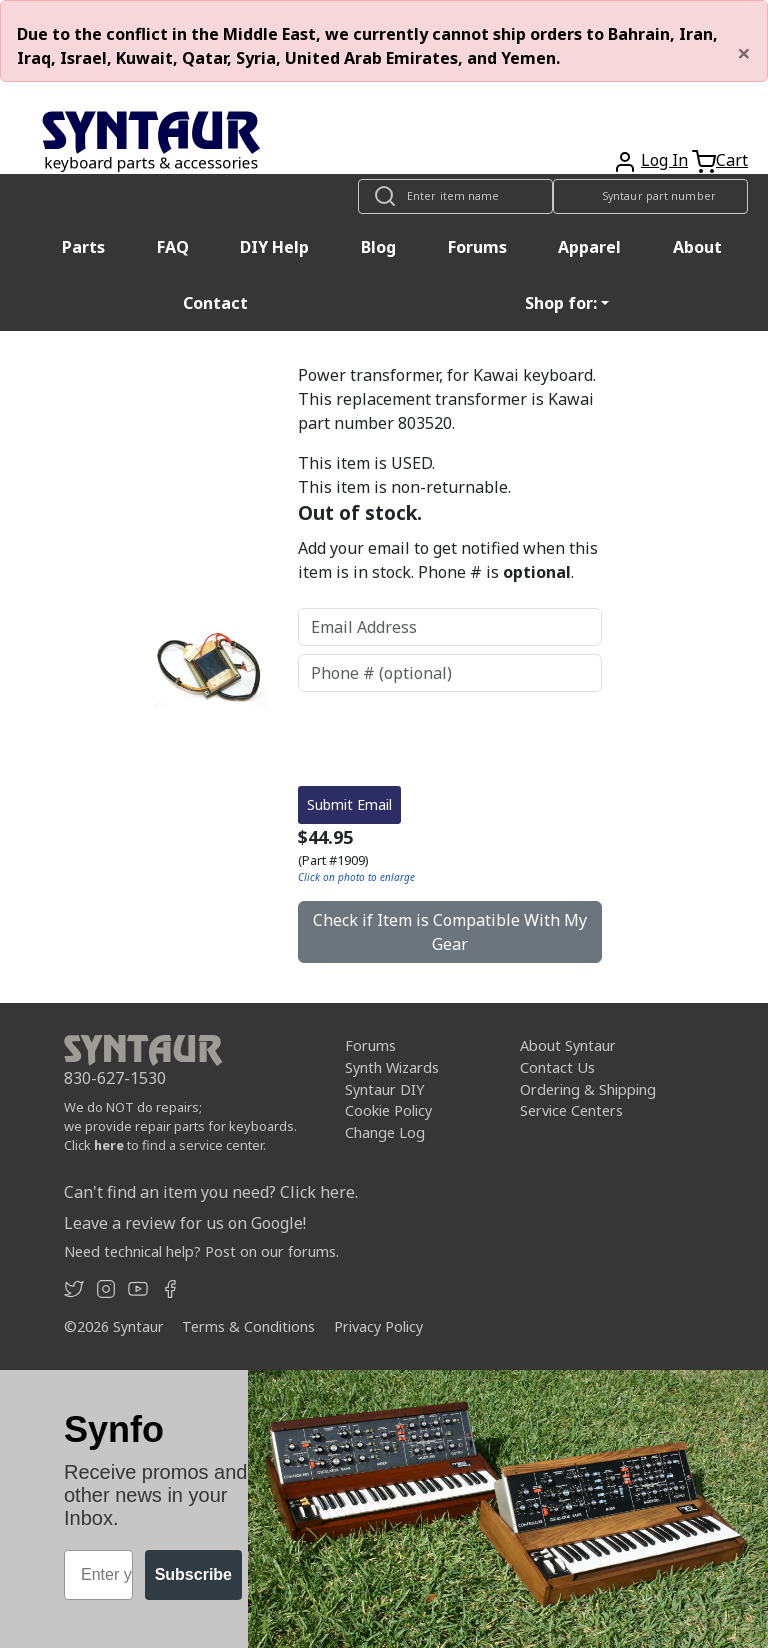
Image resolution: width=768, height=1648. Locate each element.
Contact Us (557, 1067)
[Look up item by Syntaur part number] (650, 196)
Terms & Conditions (248, 1326)
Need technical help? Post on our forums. (201, 1251)
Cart (732, 160)
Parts (83, 247)
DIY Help (274, 247)
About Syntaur (568, 1045)
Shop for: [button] (561, 303)
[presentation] (450, 739)
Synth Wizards (392, 1067)
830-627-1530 (115, 1078)
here (109, 1145)
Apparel (589, 247)
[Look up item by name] (455, 196)
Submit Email (349, 804)
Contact (215, 303)
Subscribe (193, 1574)
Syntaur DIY (384, 1089)
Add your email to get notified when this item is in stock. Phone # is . (448, 560)
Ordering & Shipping (588, 1089)
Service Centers (571, 1110)
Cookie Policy (388, 1110)
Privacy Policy (378, 1326)
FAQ (173, 247)
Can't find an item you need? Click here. (211, 1192)
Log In (664, 160)
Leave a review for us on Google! (185, 1223)
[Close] (744, 53)
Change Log (385, 1132)
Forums (477, 247)
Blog (378, 247)
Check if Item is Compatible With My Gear (450, 932)
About (697, 247)
